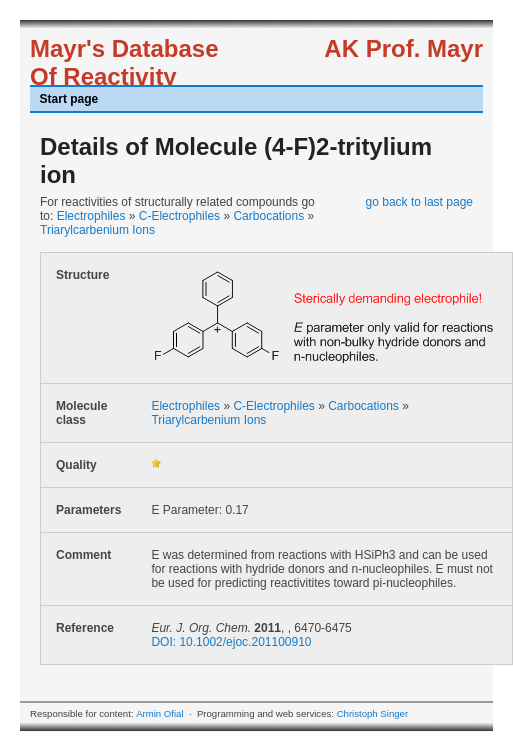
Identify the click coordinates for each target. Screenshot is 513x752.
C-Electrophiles (179, 216)
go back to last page (419, 202)
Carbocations (268, 216)
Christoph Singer (372, 713)
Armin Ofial (159, 713)
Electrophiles (91, 216)
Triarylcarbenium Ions (97, 230)
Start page (69, 99)
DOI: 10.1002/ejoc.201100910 (231, 642)
